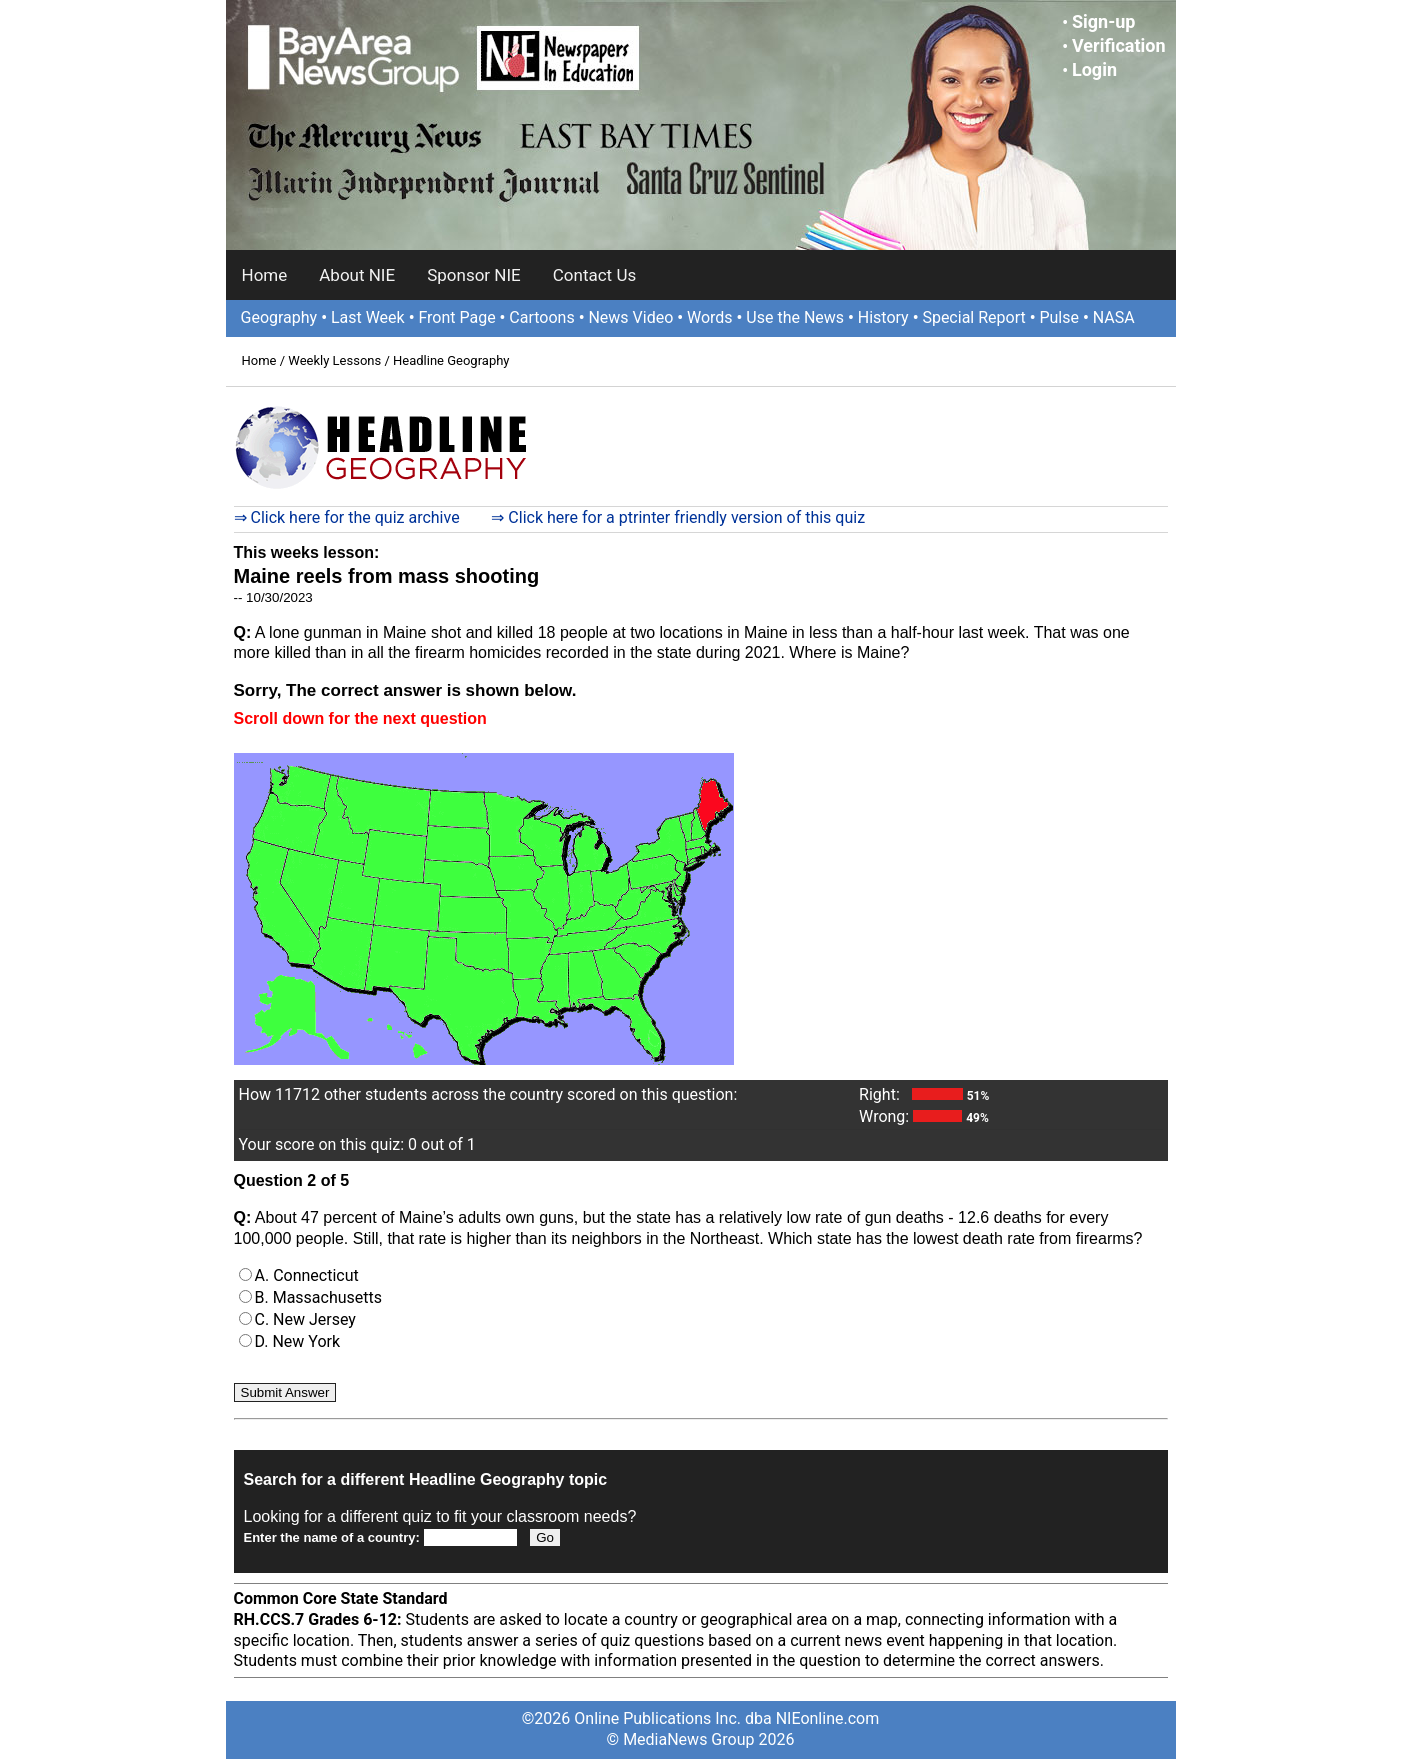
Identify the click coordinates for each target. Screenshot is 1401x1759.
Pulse (1059, 317)
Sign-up (1104, 21)
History (883, 317)
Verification (1119, 45)
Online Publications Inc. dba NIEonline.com (726, 1718)
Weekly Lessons (334, 360)
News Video (630, 317)
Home (265, 275)
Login (1094, 69)
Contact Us (594, 275)
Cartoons (541, 317)
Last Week (368, 317)
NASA (1114, 317)
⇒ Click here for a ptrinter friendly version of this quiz (678, 517)
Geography (279, 317)
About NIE (357, 275)
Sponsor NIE (474, 275)
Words (710, 317)
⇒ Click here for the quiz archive (347, 517)
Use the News (795, 317)
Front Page (456, 317)
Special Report (973, 317)
